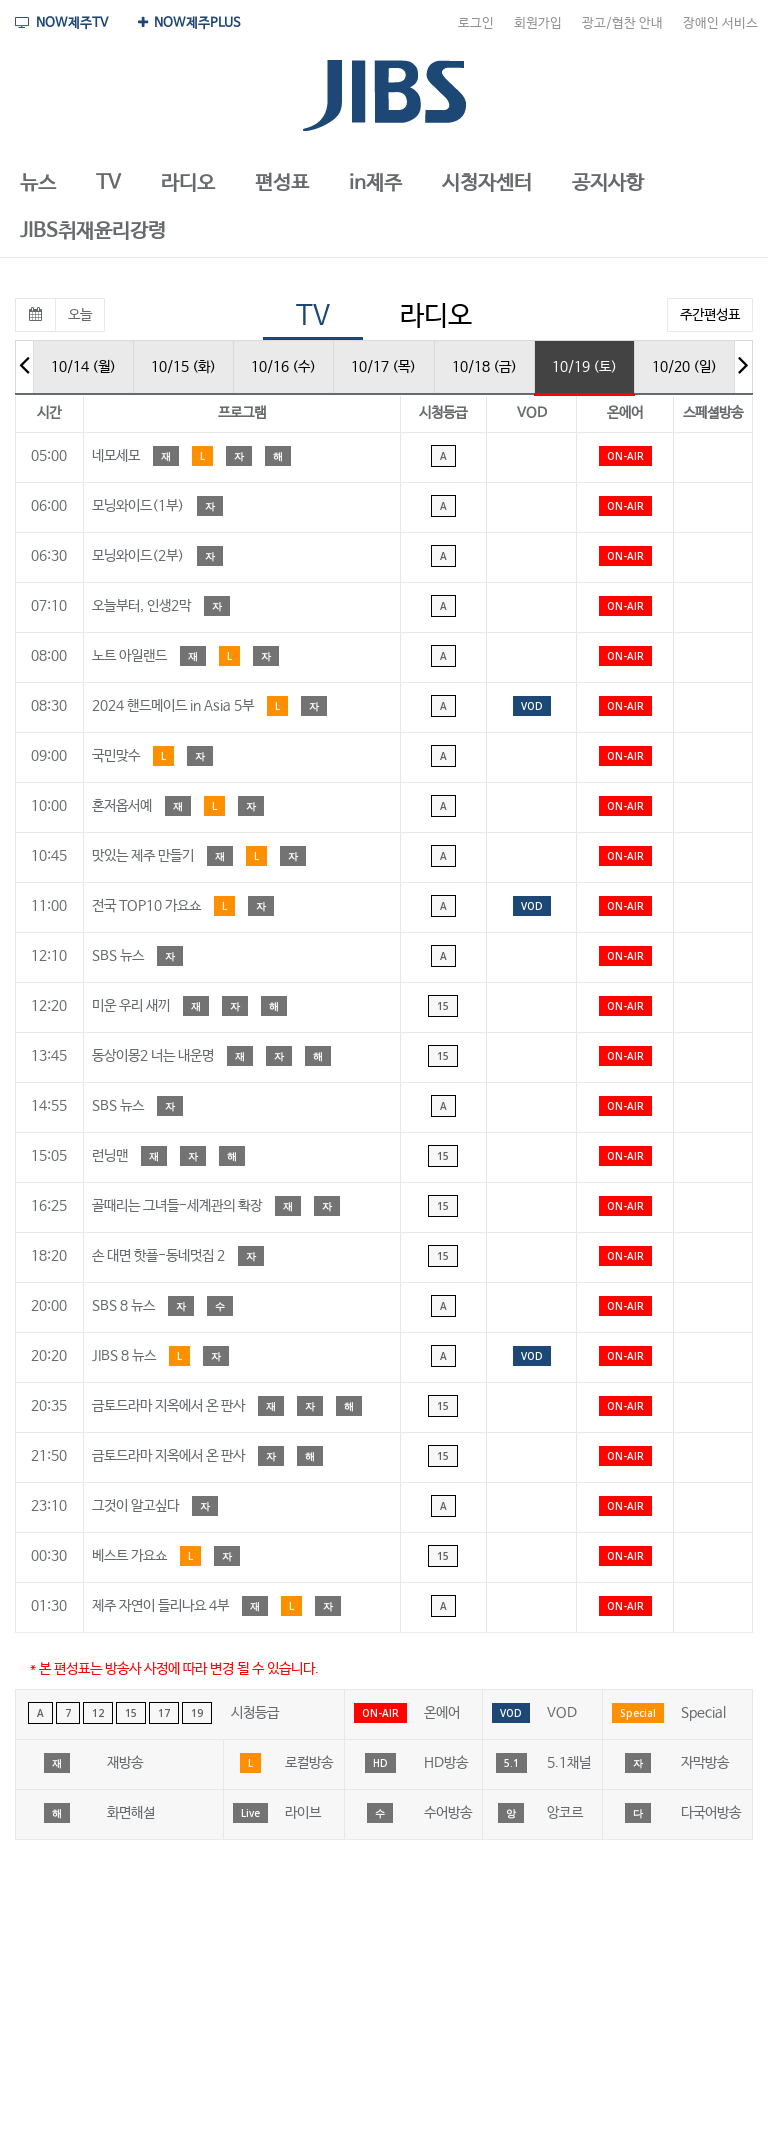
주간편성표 (710, 315)
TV (313, 316)
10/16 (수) (283, 367)
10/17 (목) (383, 367)
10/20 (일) (684, 367)
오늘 (80, 315)
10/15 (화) (183, 367)
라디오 (436, 316)
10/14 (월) (83, 367)
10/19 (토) (584, 367)
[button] (38, 184)
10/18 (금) (484, 367)
